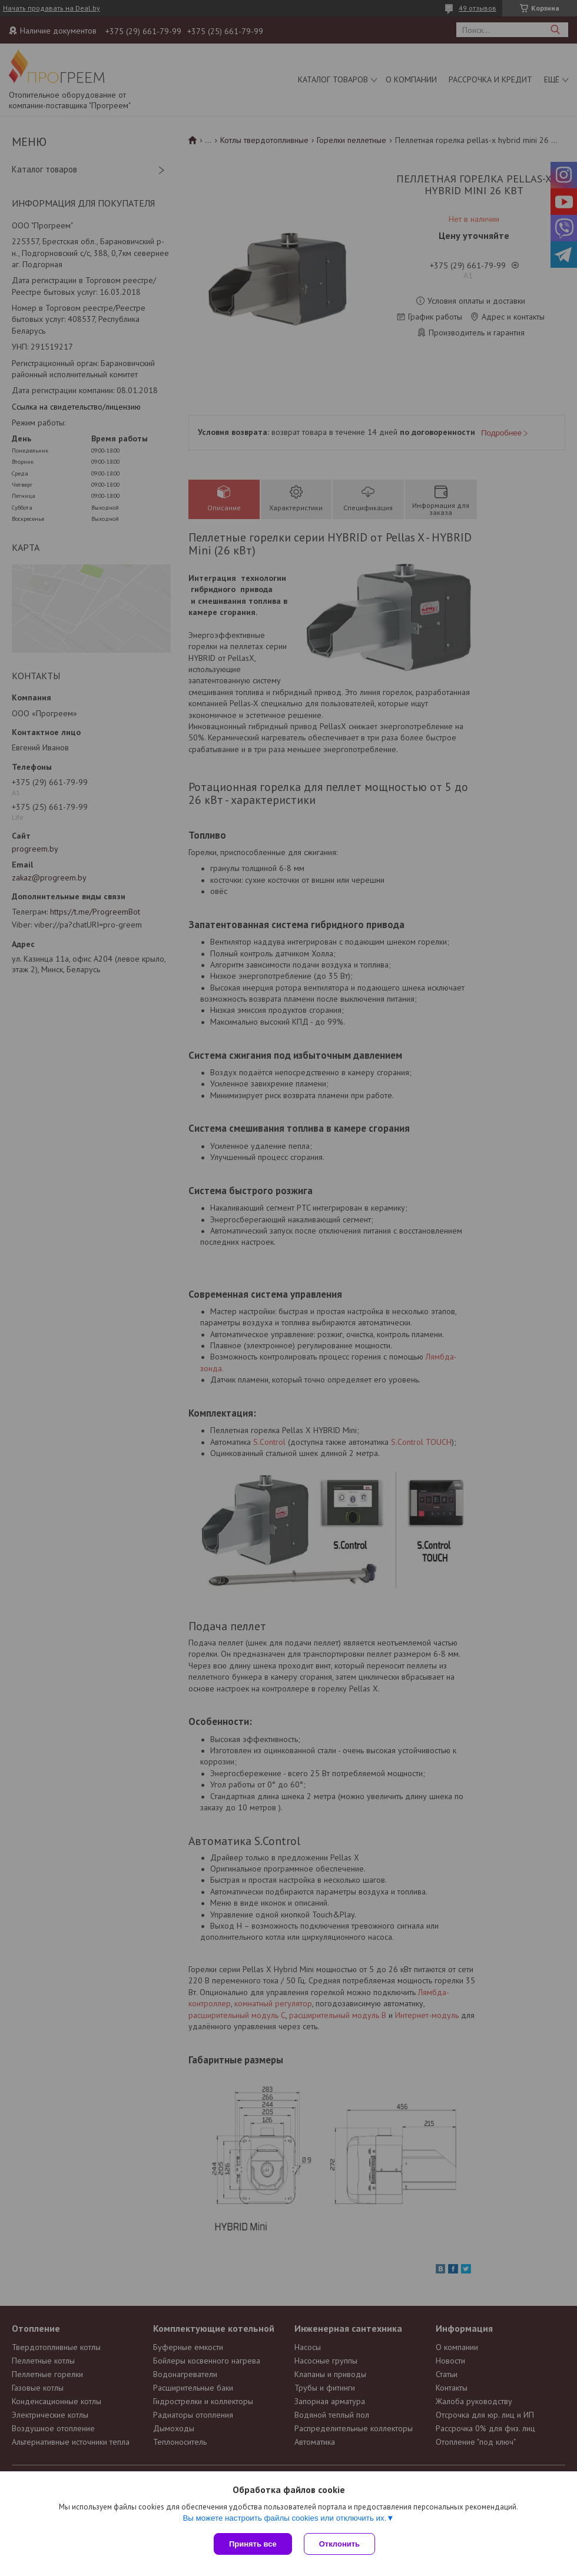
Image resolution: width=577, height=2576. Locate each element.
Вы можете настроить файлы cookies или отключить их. (284, 2518)
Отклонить (339, 2544)
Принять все (253, 2544)
